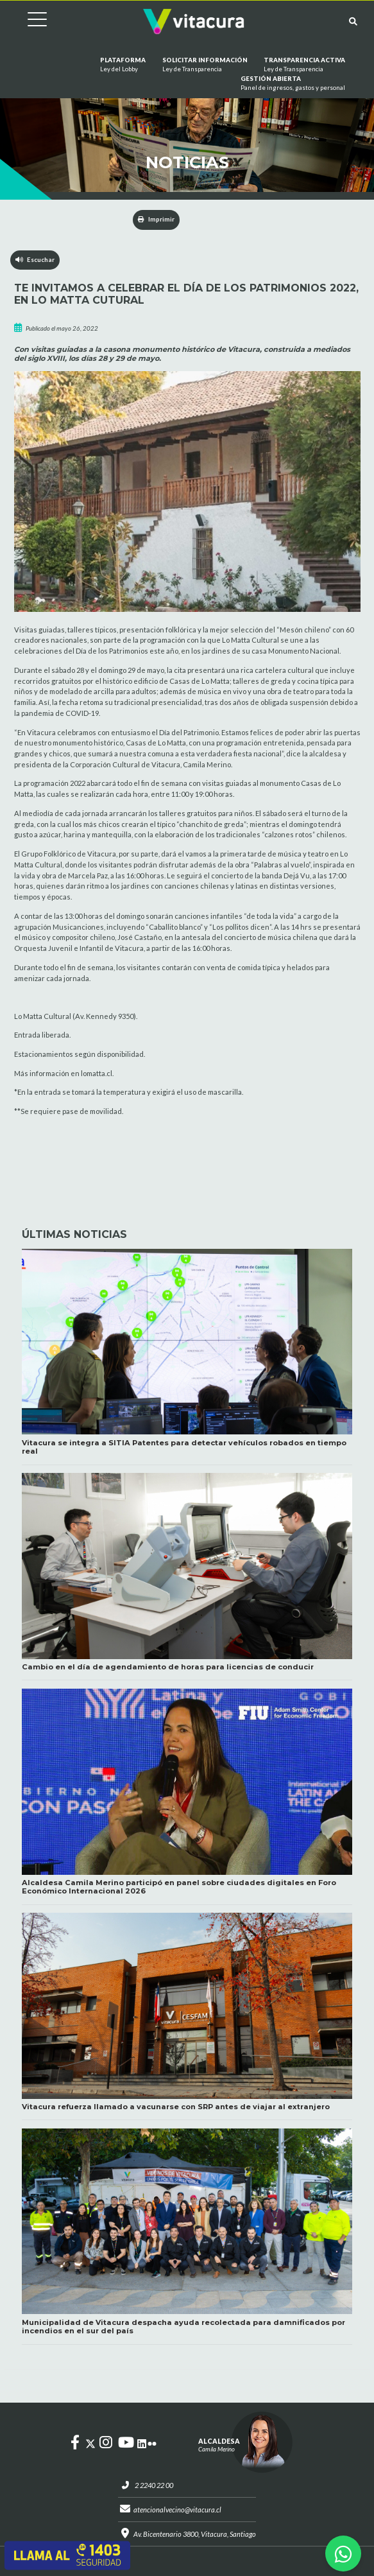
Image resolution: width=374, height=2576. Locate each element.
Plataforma (123, 65)
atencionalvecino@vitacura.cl (177, 2509)
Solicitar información (205, 65)
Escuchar (35, 259)
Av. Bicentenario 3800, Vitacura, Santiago (194, 2534)
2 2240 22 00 (154, 2485)
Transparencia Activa (304, 65)
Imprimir (156, 219)
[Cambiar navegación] (27, 21)
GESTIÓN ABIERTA (293, 84)
